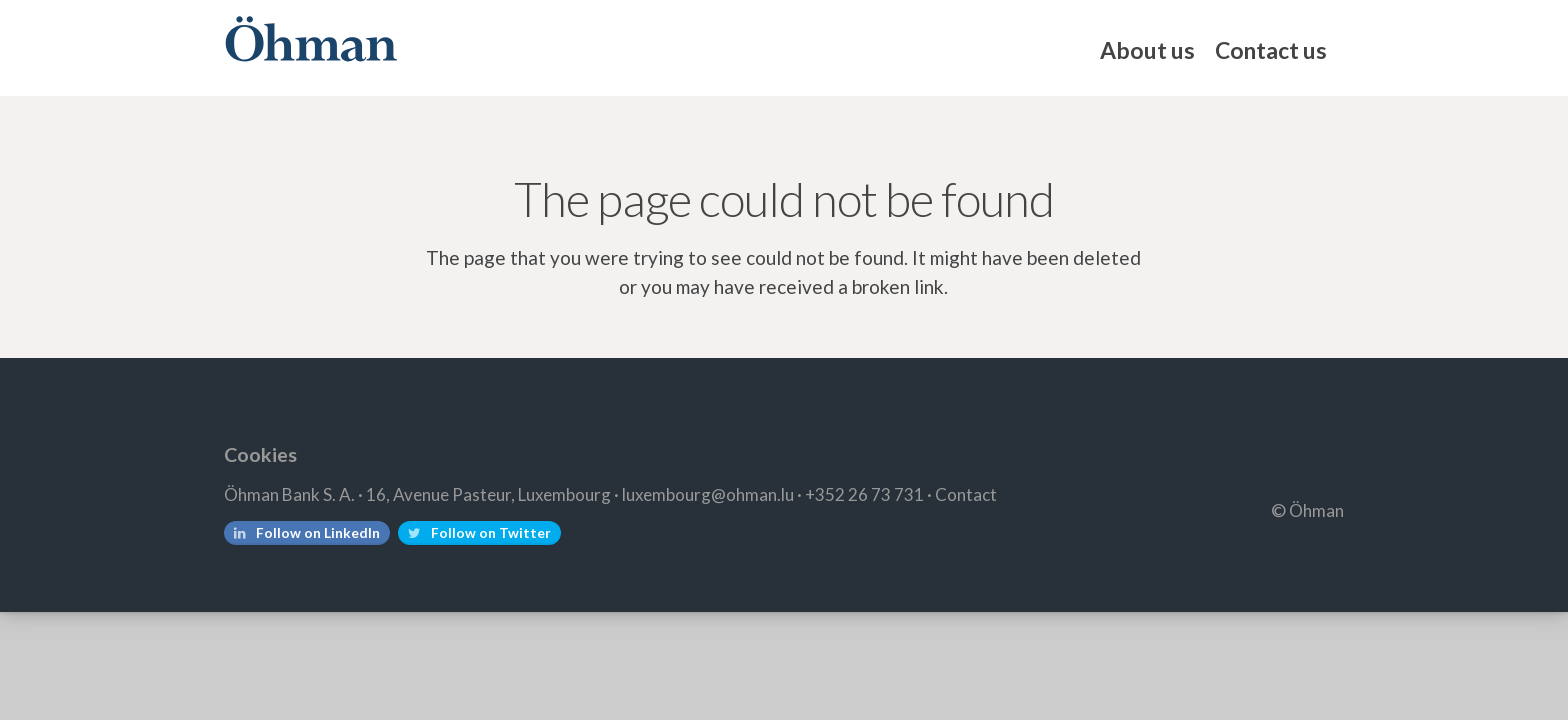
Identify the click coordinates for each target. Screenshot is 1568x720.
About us (1147, 50)
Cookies (260, 454)
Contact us (1271, 50)
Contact (966, 494)
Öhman (310, 38)
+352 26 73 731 (864, 494)
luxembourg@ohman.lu (708, 494)
